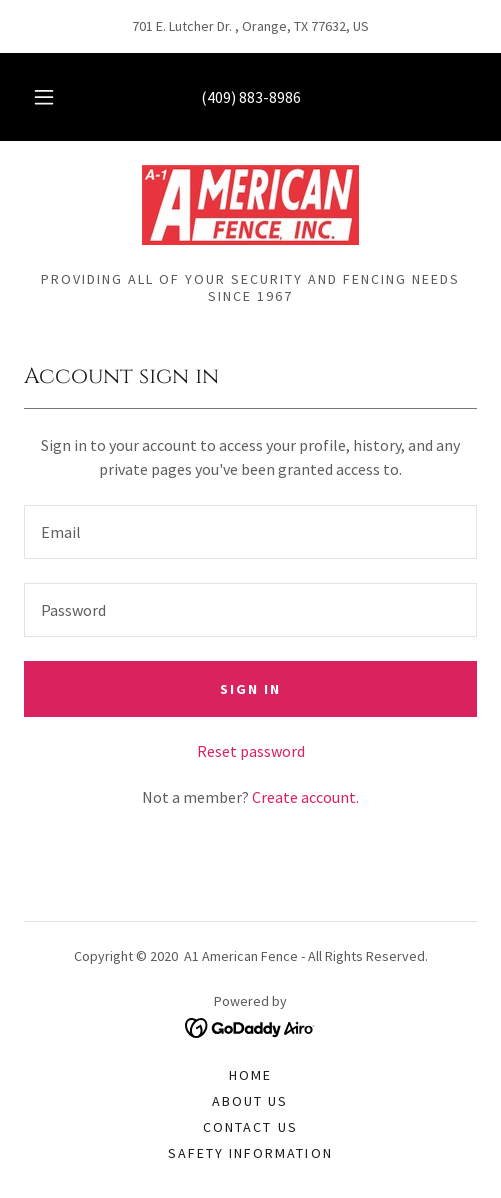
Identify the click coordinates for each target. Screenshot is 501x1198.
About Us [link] (250, 1101)
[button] (44, 97)
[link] (250, 205)
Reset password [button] (251, 751)
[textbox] (250, 532)
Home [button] (250, 1075)
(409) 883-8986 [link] (251, 97)
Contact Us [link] (250, 1127)
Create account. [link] (305, 797)
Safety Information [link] (250, 1153)
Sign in (250, 689)
